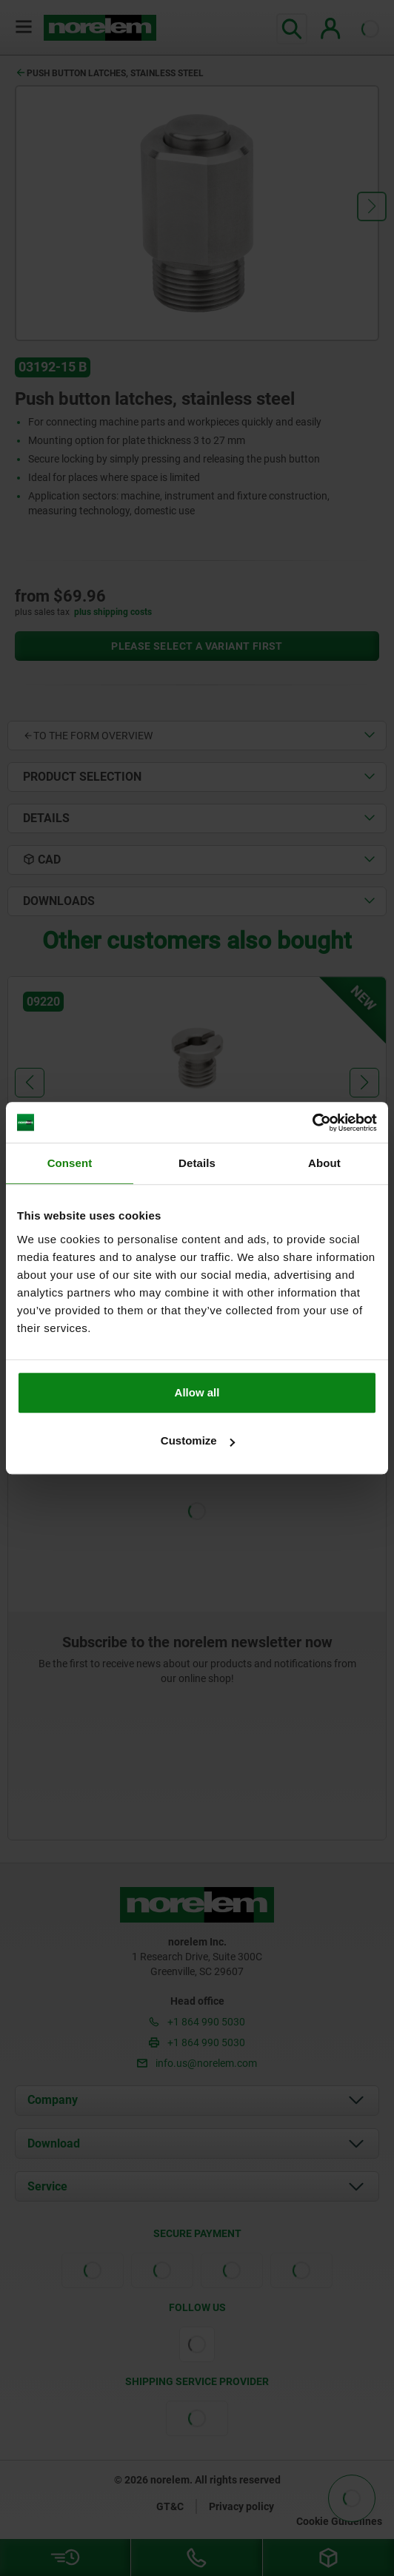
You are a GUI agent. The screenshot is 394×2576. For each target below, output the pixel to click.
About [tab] (324, 1163)
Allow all (197, 1392)
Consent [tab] (70, 1163)
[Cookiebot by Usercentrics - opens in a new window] (312, 1122)
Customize (198, 1440)
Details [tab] (197, 1163)
